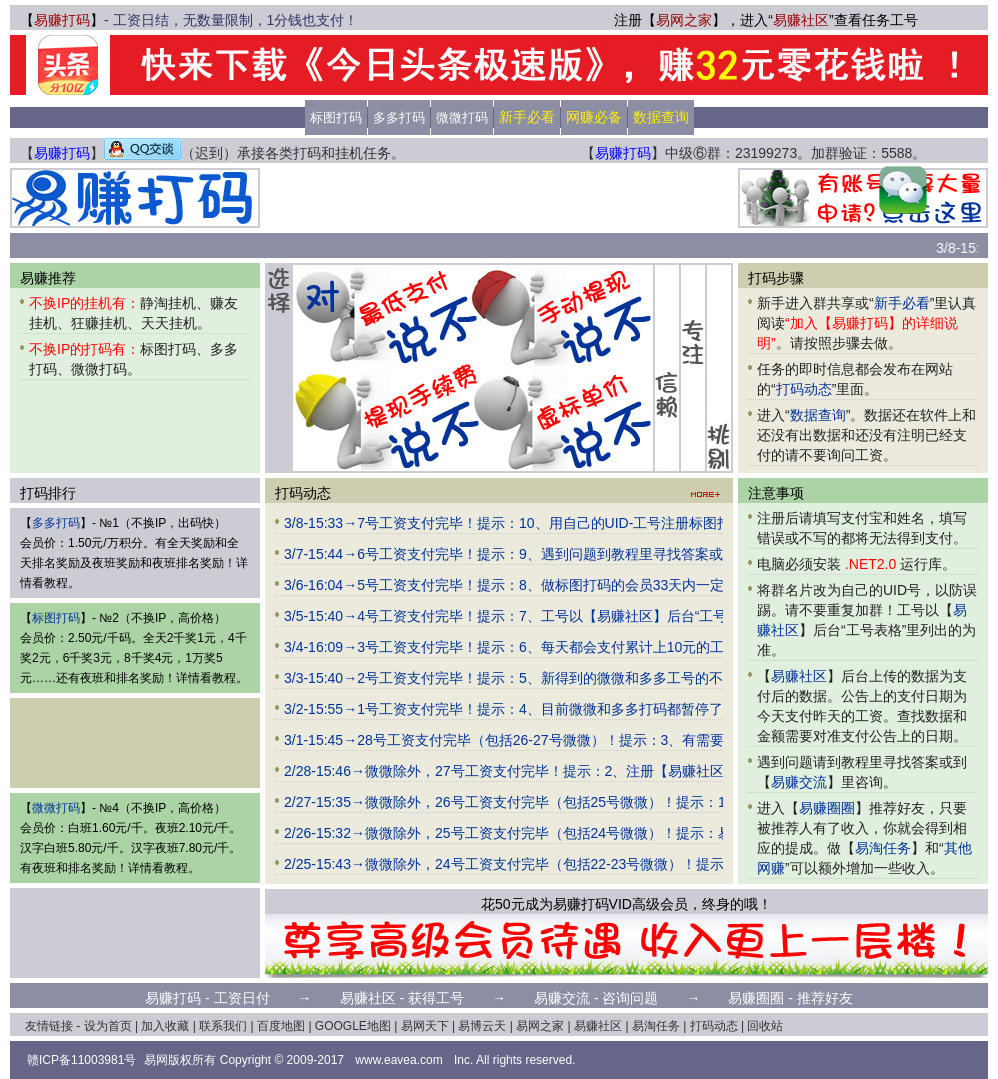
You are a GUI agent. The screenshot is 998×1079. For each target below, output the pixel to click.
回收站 (765, 1026)
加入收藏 (165, 1026)
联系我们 (223, 1026)
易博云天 (482, 1026)
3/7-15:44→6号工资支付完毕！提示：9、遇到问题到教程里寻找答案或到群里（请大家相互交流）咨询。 (608, 554)
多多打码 (399, 117)
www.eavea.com (398, 1060)
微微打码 (462, 117)
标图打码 (336, 117)
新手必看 (902, 303)
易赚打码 (62, 20)
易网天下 (425, 1026)
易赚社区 (801, 20)
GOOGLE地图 (353, 1026)
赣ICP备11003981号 (81, 1060)
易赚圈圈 (827, 808)
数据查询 (818, 415)
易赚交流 (799, 782)
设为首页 (108, 1026)
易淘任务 (883, 848)
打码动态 (804, 389)
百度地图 (281, 1026)
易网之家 (684, 20)
